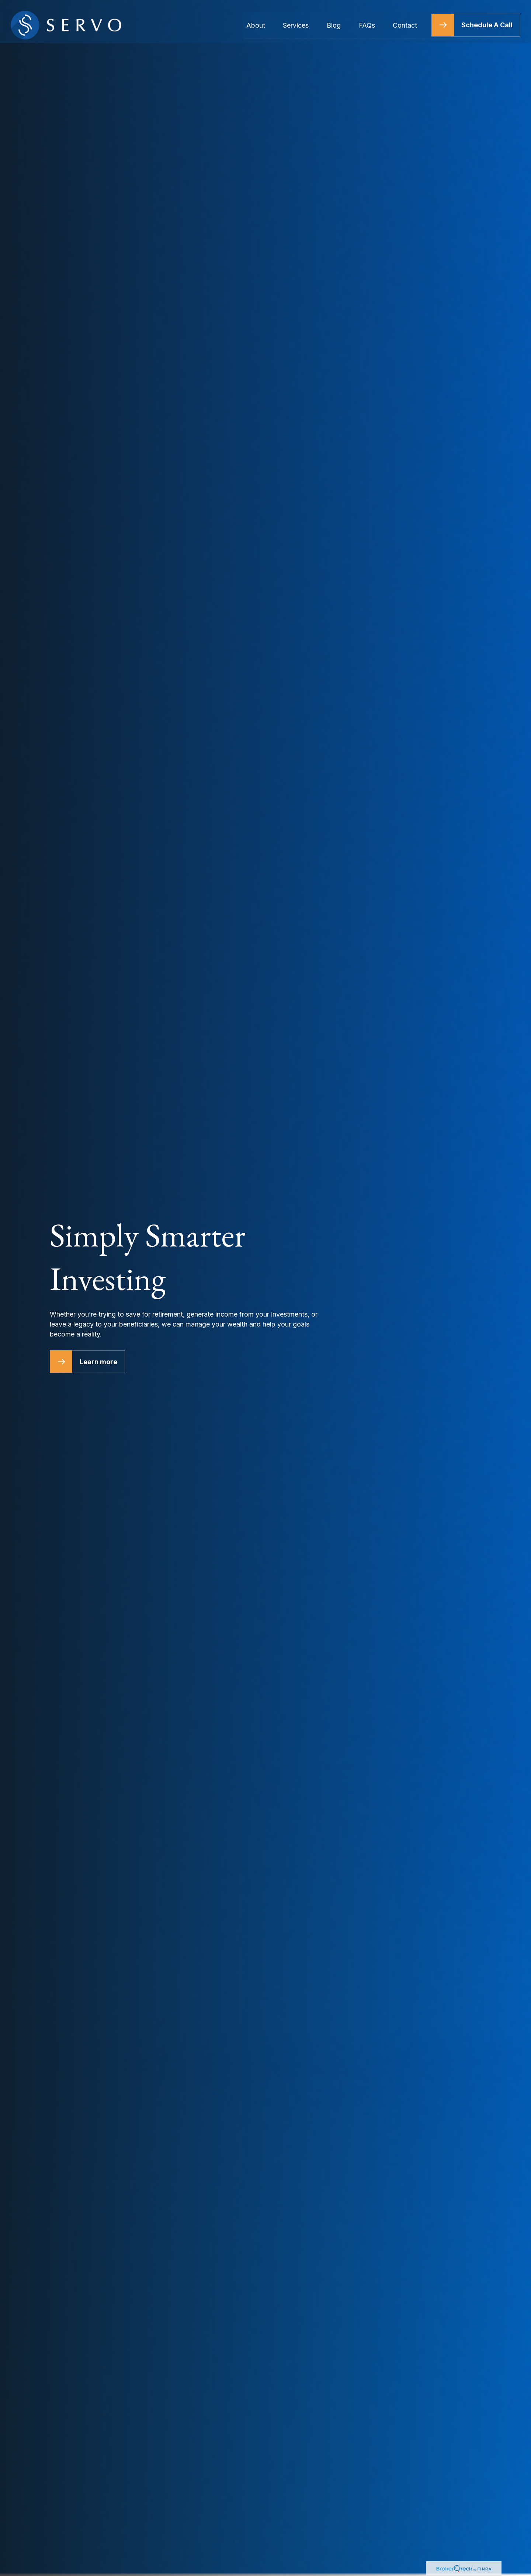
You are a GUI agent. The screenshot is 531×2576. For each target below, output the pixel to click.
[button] (255, 17)
